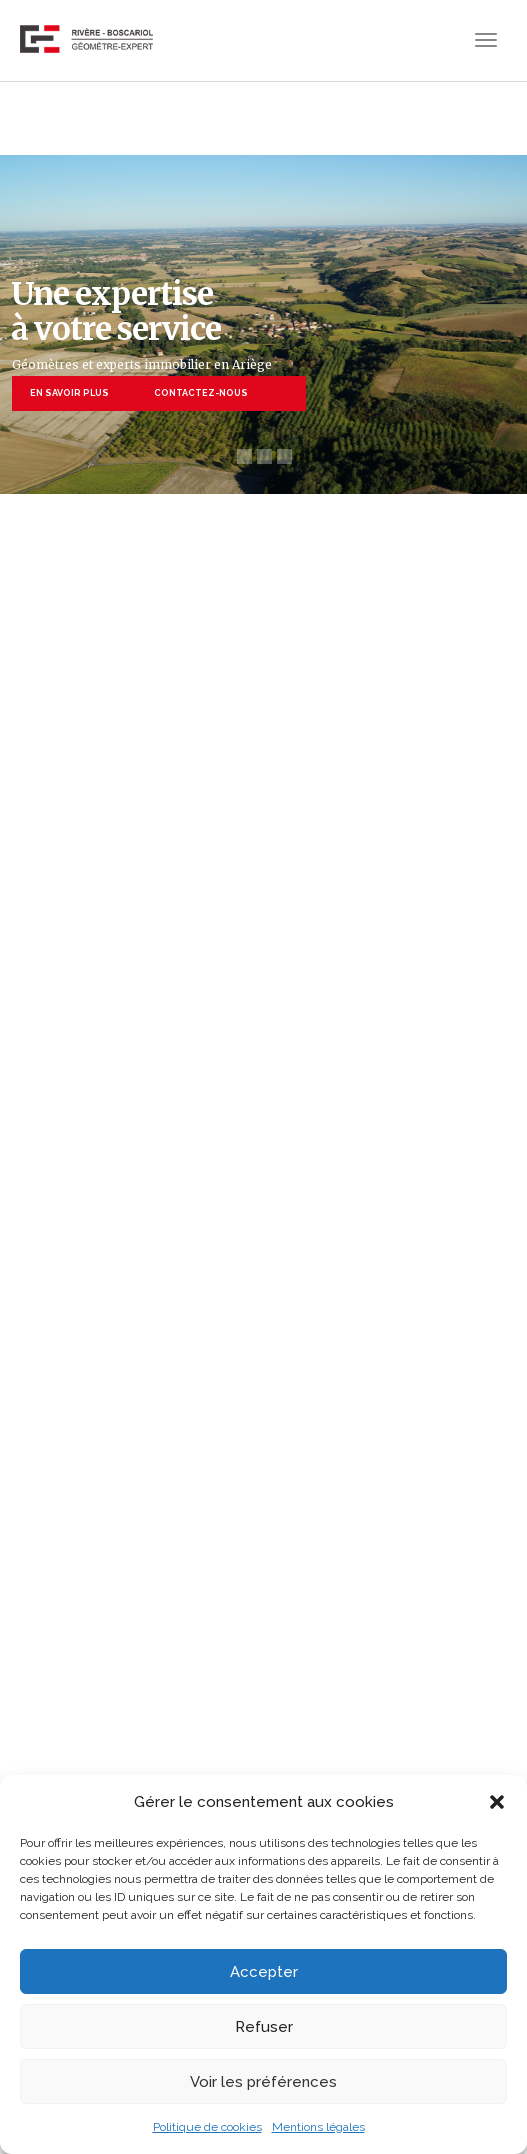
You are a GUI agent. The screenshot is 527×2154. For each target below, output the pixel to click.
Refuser (264, 2027)
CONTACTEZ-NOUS (201, 393)
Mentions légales (318, 2127)
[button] (497, 1802)
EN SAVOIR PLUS (69, 393)
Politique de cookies (207, 2127)
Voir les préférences (263, 2082)
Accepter (264, 1972)
